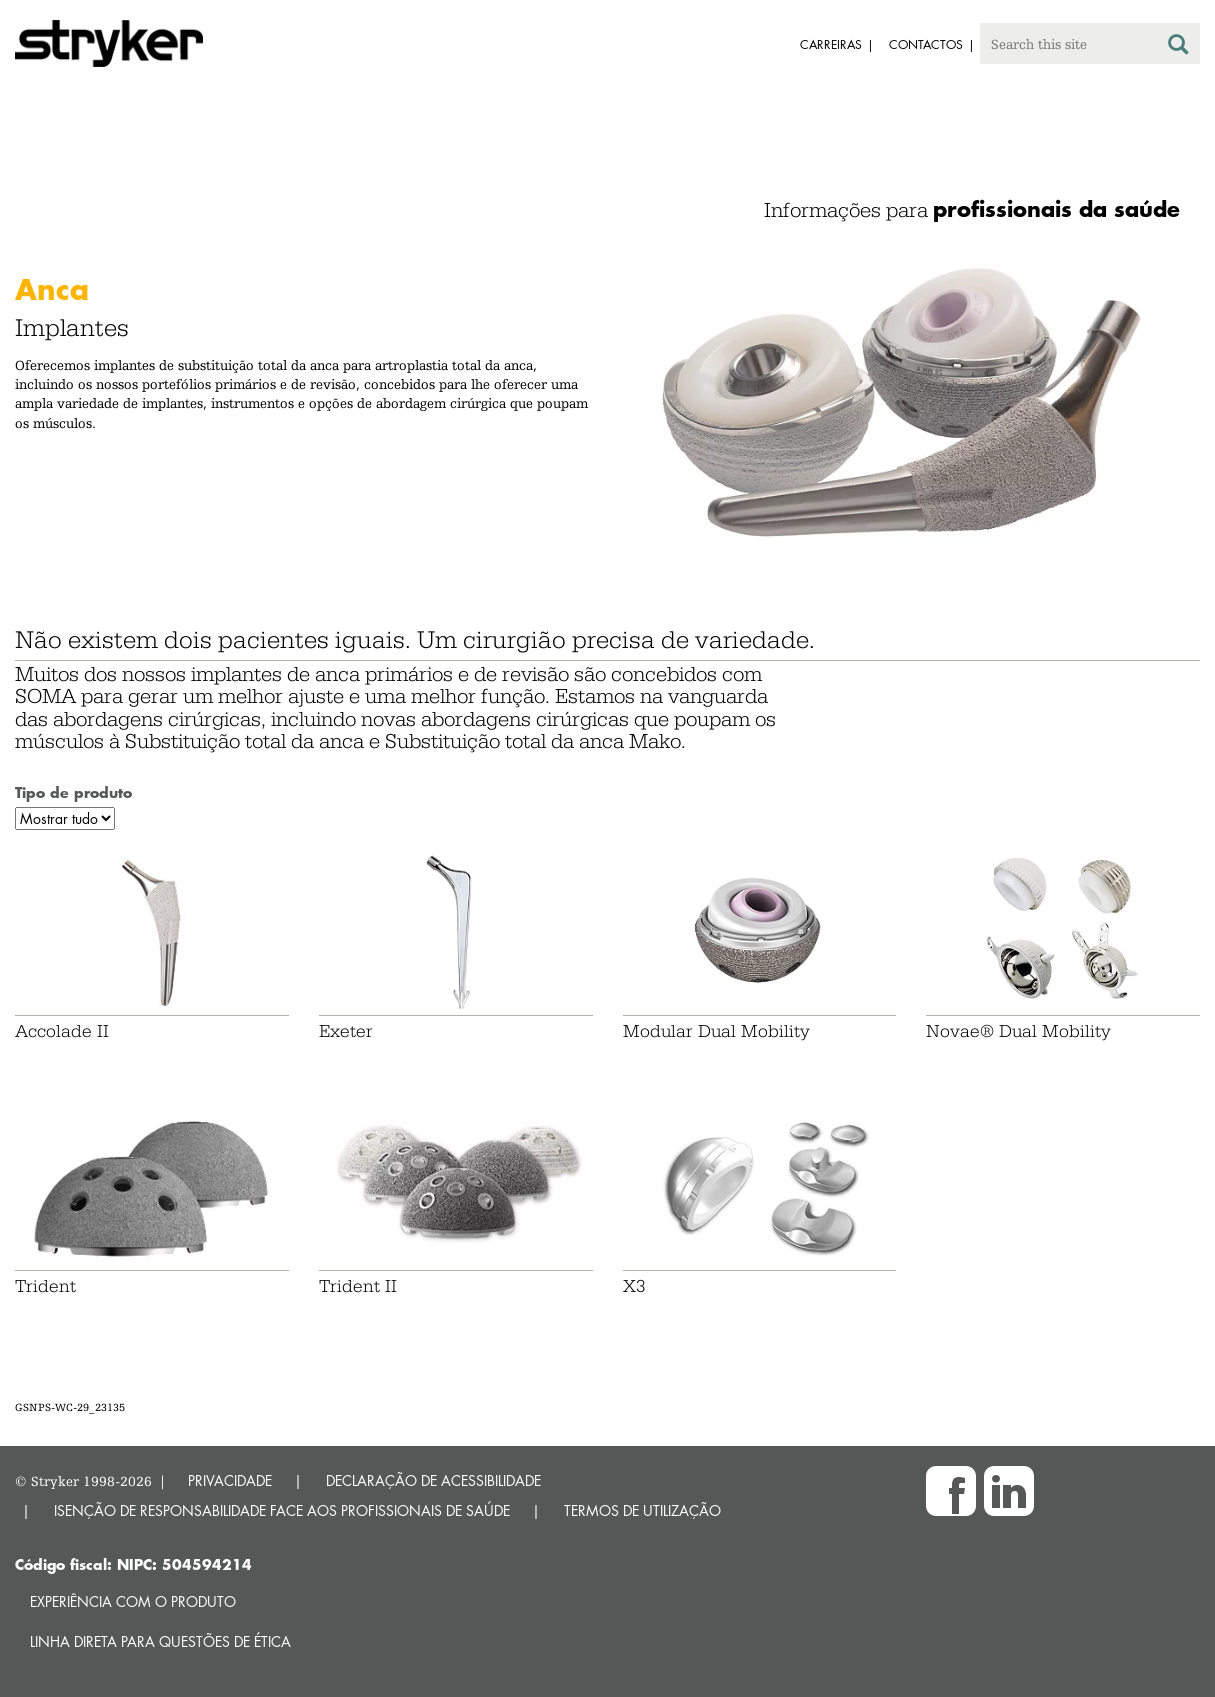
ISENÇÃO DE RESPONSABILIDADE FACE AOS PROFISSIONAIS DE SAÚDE (282, 1510)
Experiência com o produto (133, 1601)
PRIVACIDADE (230, 1480)
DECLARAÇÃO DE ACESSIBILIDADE (433, 1480)
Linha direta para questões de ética (160, 1641)
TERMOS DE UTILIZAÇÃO (642, 1510)
